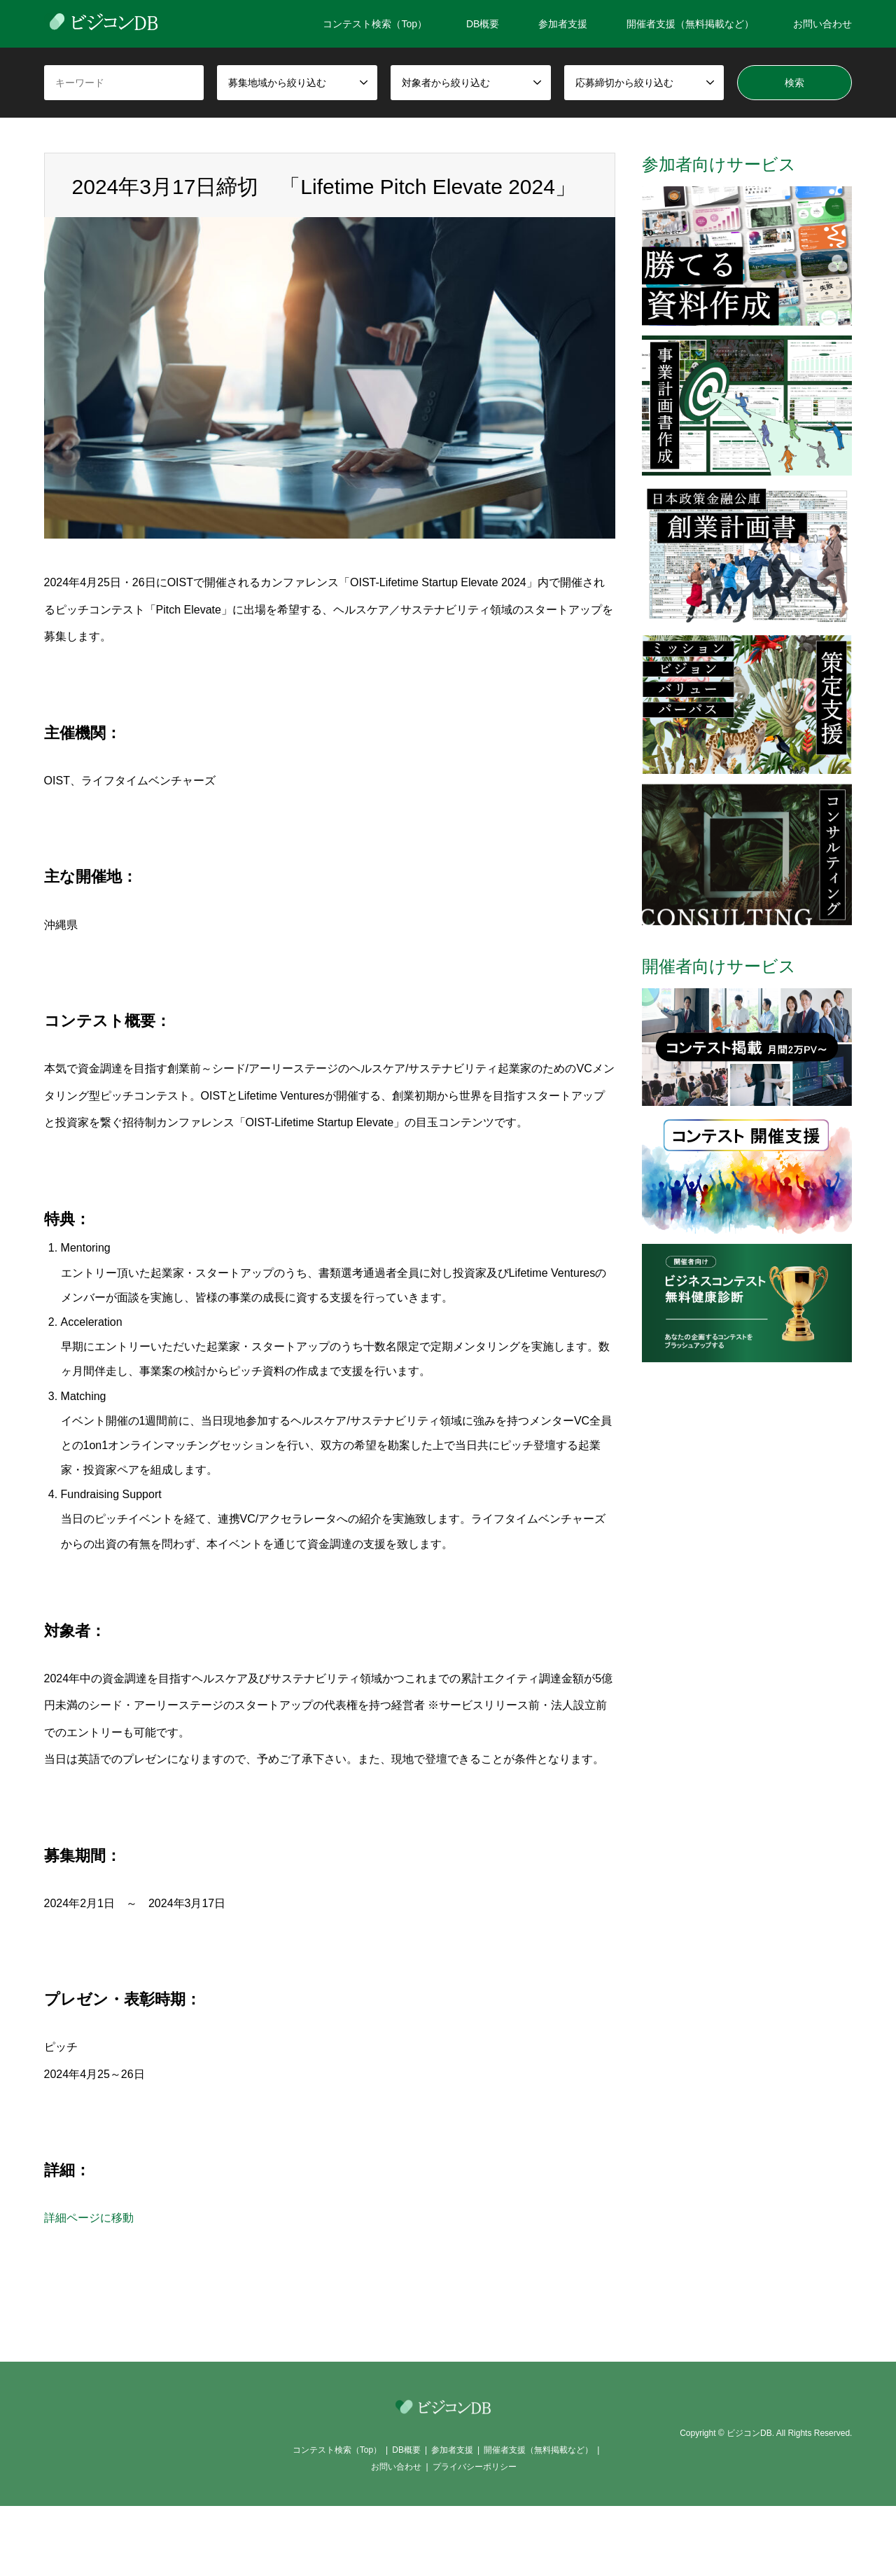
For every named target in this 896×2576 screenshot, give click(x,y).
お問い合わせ (822, 23)
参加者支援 (562, 23)
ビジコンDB (749, 2433)
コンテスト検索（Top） (375, 23)
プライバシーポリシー (475, 2467)
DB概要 (482, 23)
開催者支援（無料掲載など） (690, 23)
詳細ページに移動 (89, 2218)
